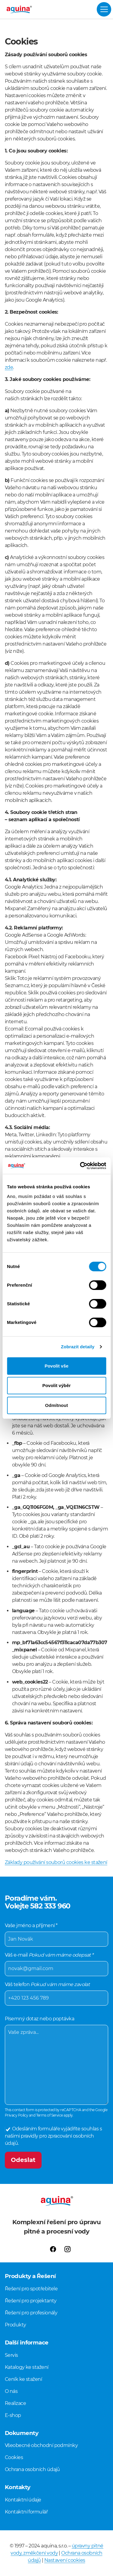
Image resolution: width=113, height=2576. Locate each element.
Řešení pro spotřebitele (31, 2289)
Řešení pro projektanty (31, 2301)
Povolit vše (56, 1365)
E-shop (13, 2415)
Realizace (15, 2403)
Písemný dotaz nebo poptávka (56, 2060)
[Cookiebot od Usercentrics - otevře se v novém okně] (80, 1166)
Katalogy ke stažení (27, 2367)
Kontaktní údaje (23, 2500)
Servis (11, 2355)
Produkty (15, 2325)
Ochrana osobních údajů (32, 2469)
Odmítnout (56, 1405)
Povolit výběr (56, 1385)
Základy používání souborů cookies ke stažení (56, 1862)
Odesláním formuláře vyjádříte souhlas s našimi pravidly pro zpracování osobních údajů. (53, 2136)
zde (9, 367)
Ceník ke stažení (23, 2379)
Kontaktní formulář (26, 2512)
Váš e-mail (56, 1964)
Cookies (14, 2457)
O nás (11, 2391)
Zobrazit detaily (78, 1346)
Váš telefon (56, 1994)
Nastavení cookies (64, 2560)
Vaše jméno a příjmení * (56, 1935)
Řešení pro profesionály (31, 2313)
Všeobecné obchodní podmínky (41, 2445)
